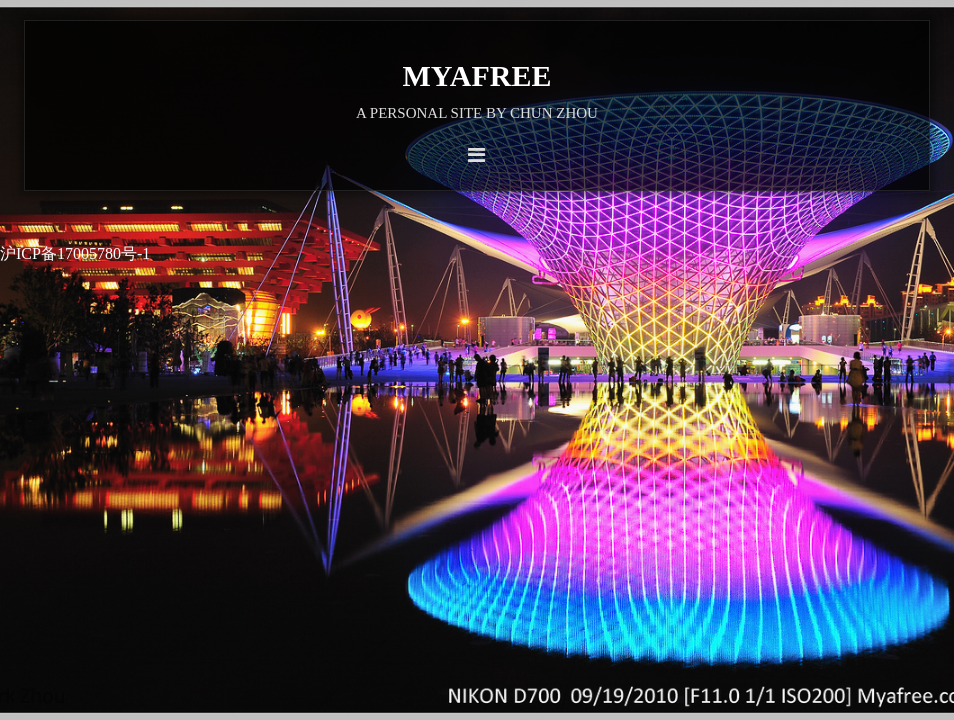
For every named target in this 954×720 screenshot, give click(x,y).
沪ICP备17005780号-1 (75, 253)
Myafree (477, 75)
